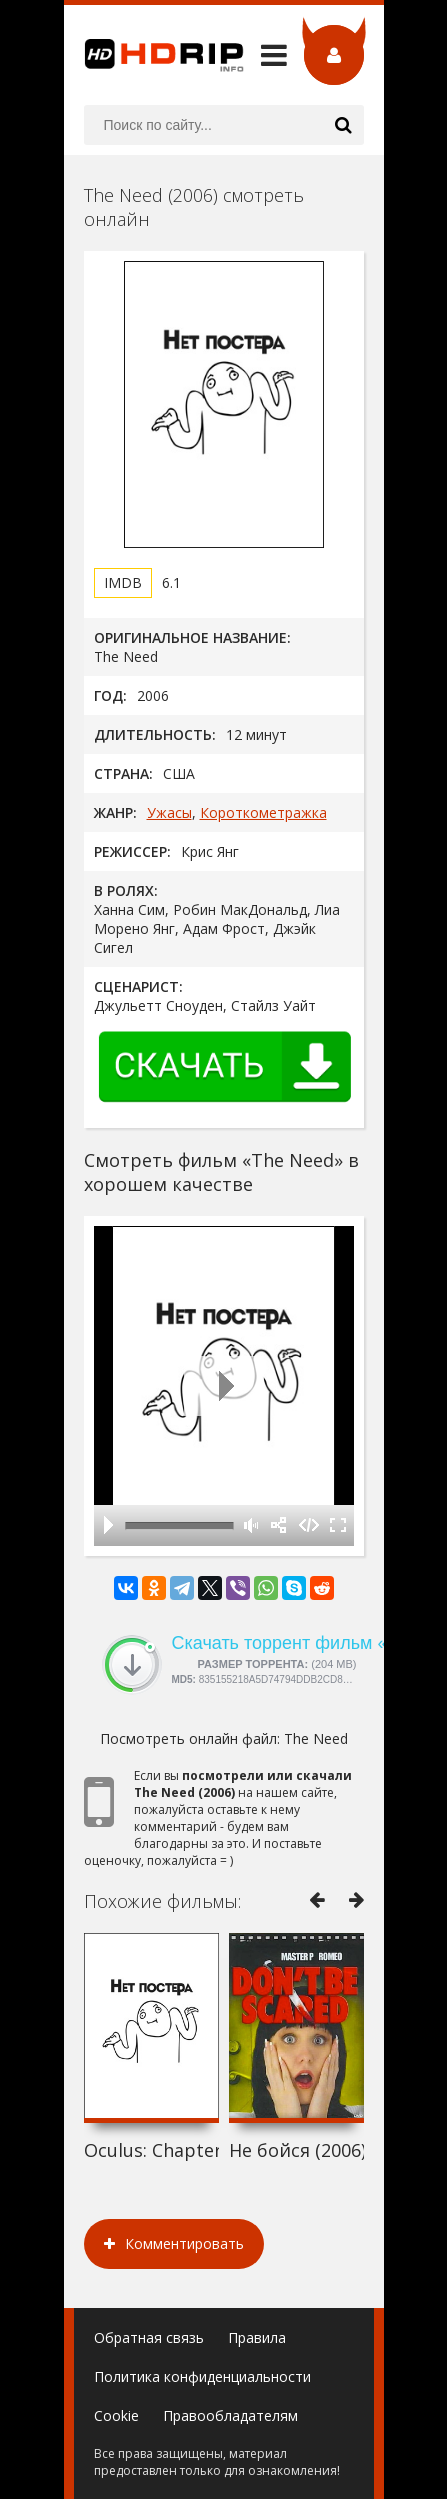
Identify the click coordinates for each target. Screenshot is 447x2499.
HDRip (154, 55)
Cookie (116, 2415)
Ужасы (169, 812)
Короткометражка (263, 812)
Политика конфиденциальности (202, 2376)
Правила (257, 2337)
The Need (316, 1738)
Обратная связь (149, 2337)
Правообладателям (230, 2415)
